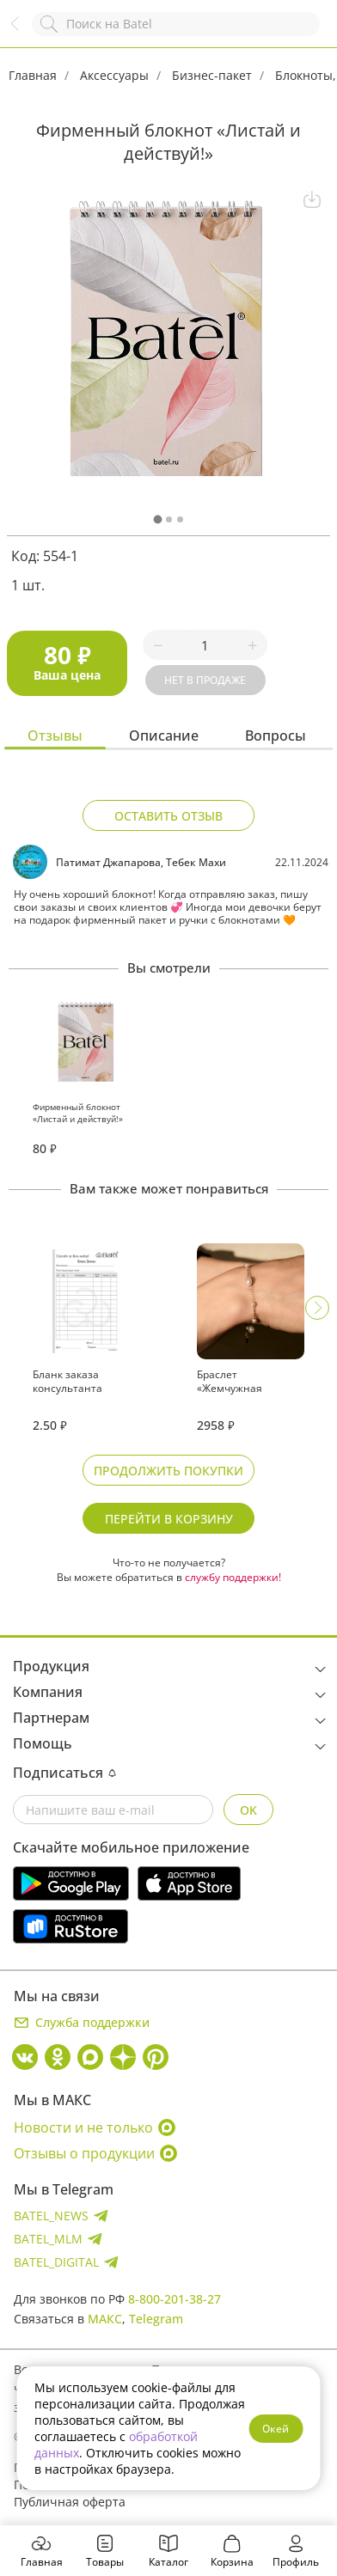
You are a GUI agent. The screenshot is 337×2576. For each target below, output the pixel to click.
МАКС (105, 2318)
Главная (33, 75)
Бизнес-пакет (212, 75)
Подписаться (64, 1772)
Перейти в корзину (169, 1519)
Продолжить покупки (168, 1470)
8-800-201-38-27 (174, 2299)
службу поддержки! (233, 1577)
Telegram (156, 2318)
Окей (275, 2428)
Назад (23, 32)
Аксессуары (114, 75)
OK (248, 1810)
